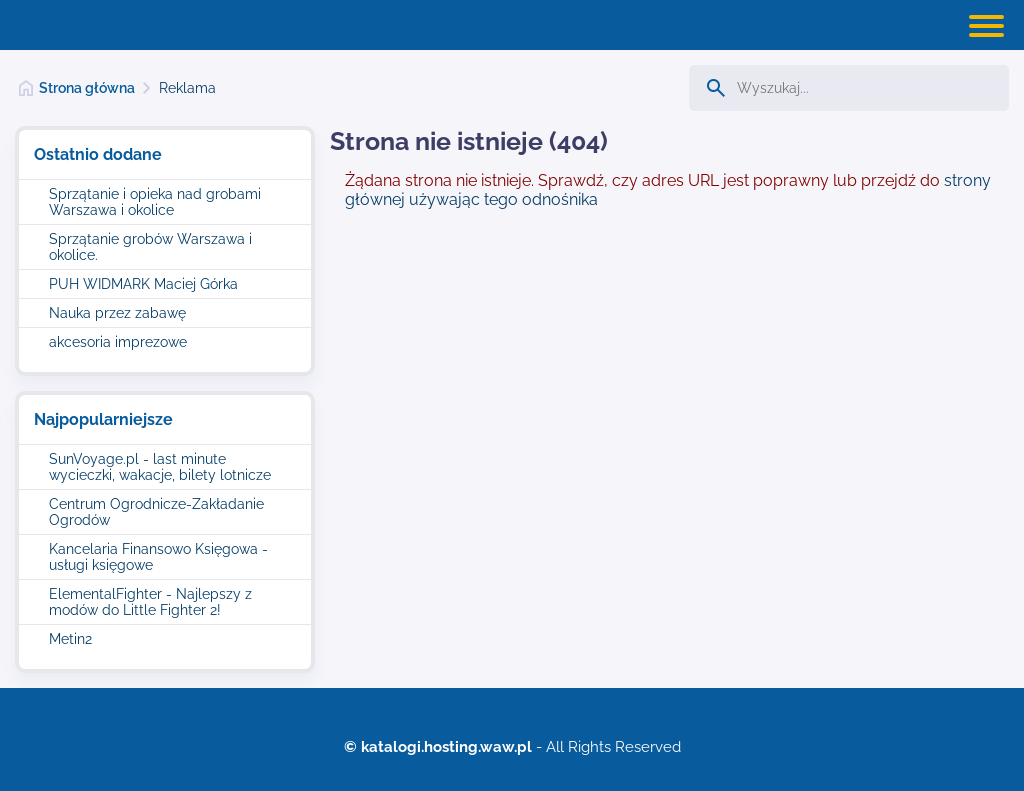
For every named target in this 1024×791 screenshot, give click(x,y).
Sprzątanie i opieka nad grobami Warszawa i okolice (155, 202)
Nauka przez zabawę (117, 313)
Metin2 (70, 639)
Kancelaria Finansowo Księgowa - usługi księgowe (158, 557)
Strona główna (87, 88)
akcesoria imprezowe (118, 342)
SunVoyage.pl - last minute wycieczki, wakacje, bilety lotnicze (160, 467)
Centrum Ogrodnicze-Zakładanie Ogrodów (156, 512)
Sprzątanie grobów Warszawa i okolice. (150, 247)
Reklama (187, 88)
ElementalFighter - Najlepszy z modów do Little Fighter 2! (150, 602)
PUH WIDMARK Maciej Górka (143, 284)
